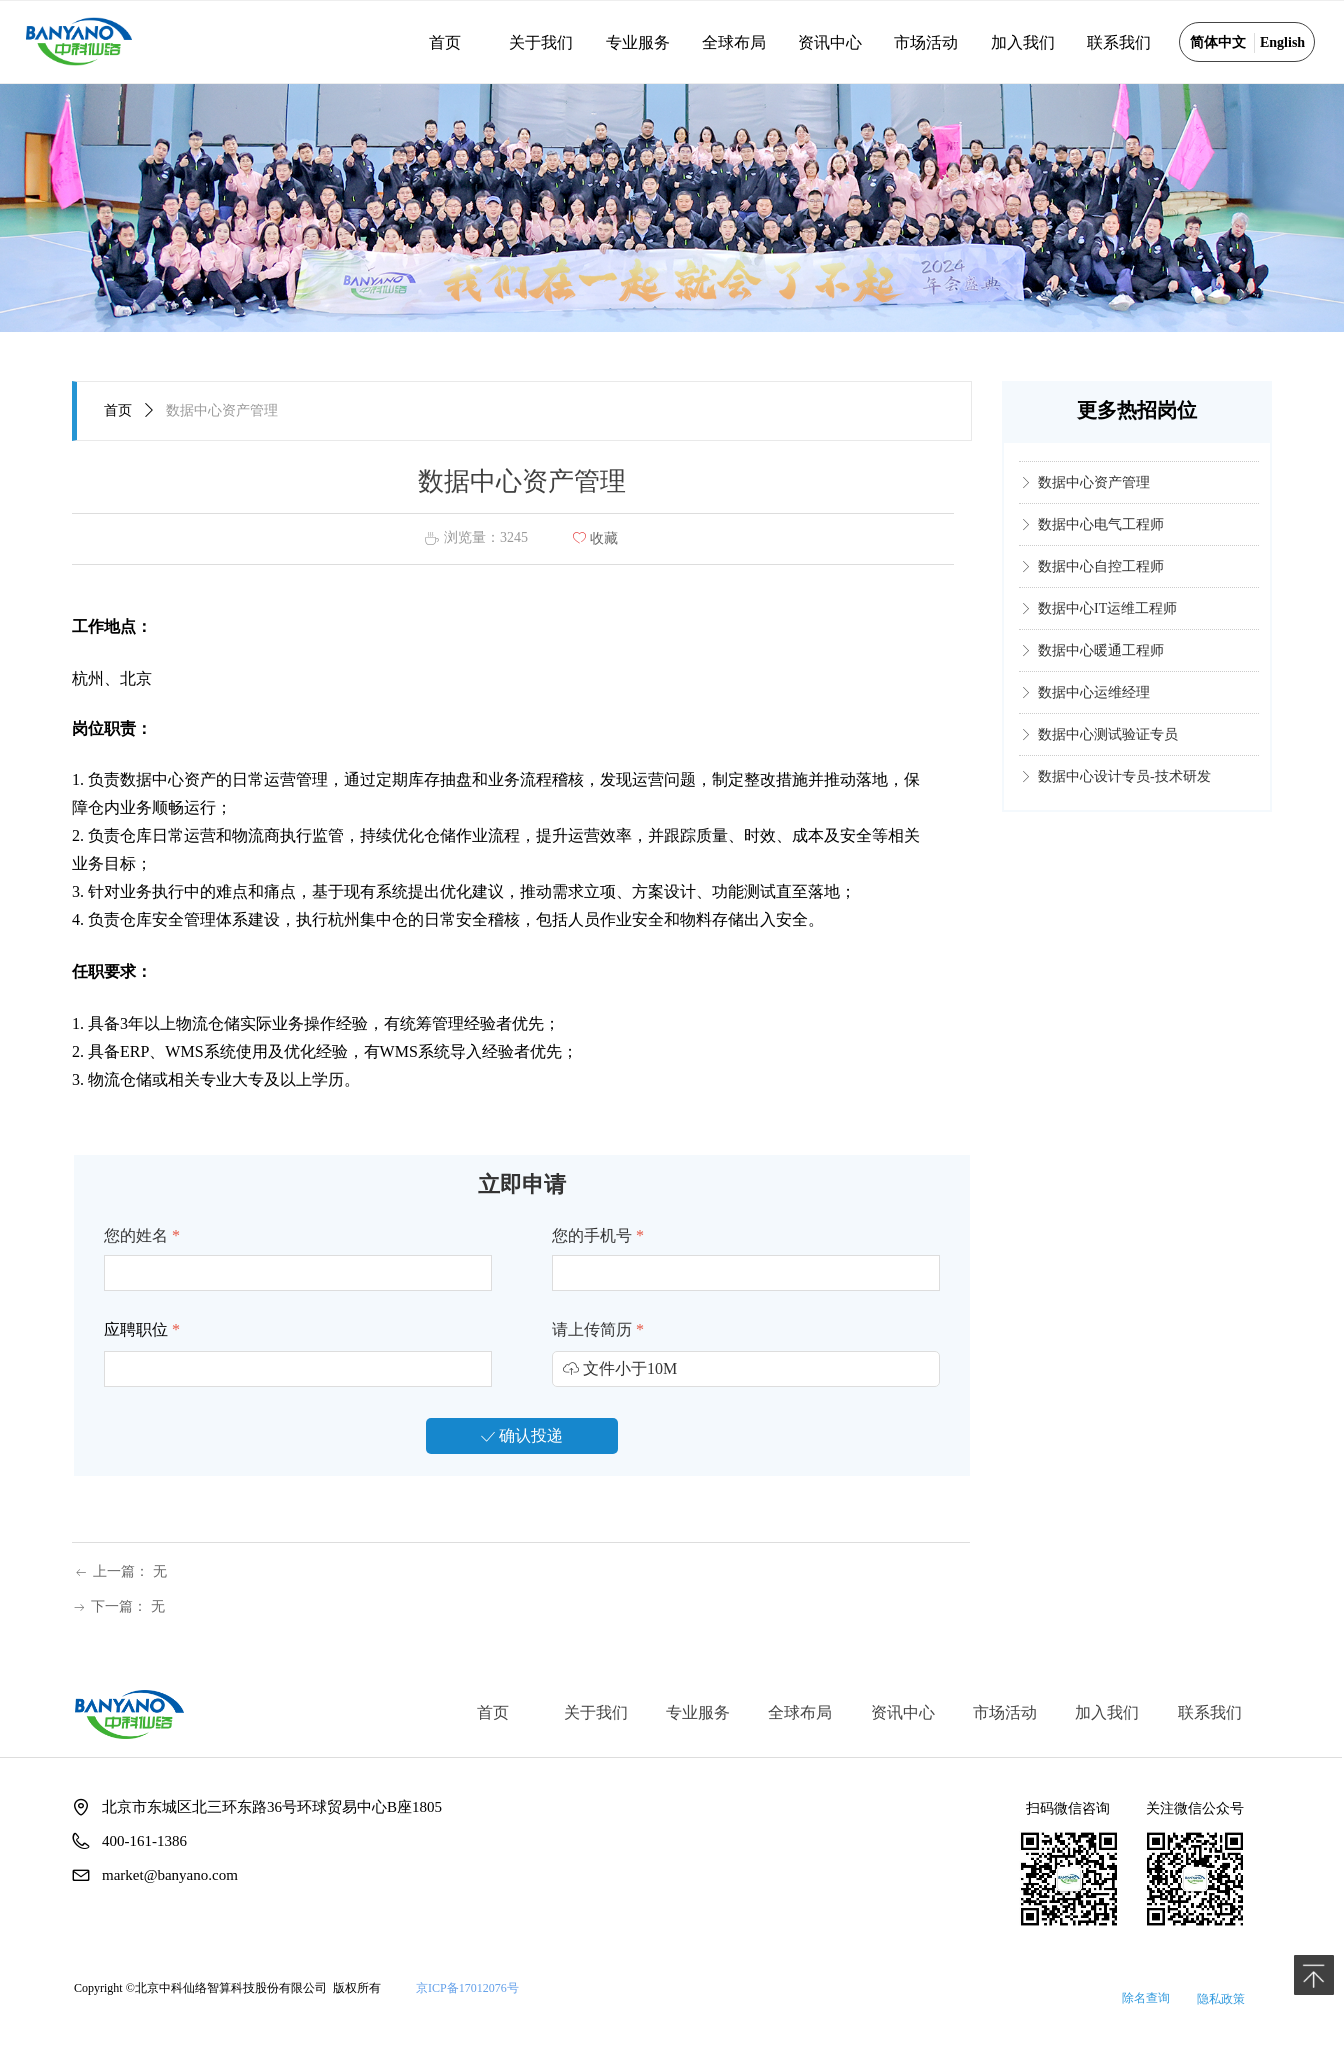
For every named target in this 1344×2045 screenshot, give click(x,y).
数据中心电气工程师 (1101, 536)
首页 (118, 410)
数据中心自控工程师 (1101, 578)
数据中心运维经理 (1094, 704)
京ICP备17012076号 (467, 1988)
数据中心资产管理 (1094, 494)
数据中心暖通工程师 (1101, 662)
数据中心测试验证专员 (1108, 746)
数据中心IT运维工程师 (1107, 620)
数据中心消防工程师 (1101, 452)
